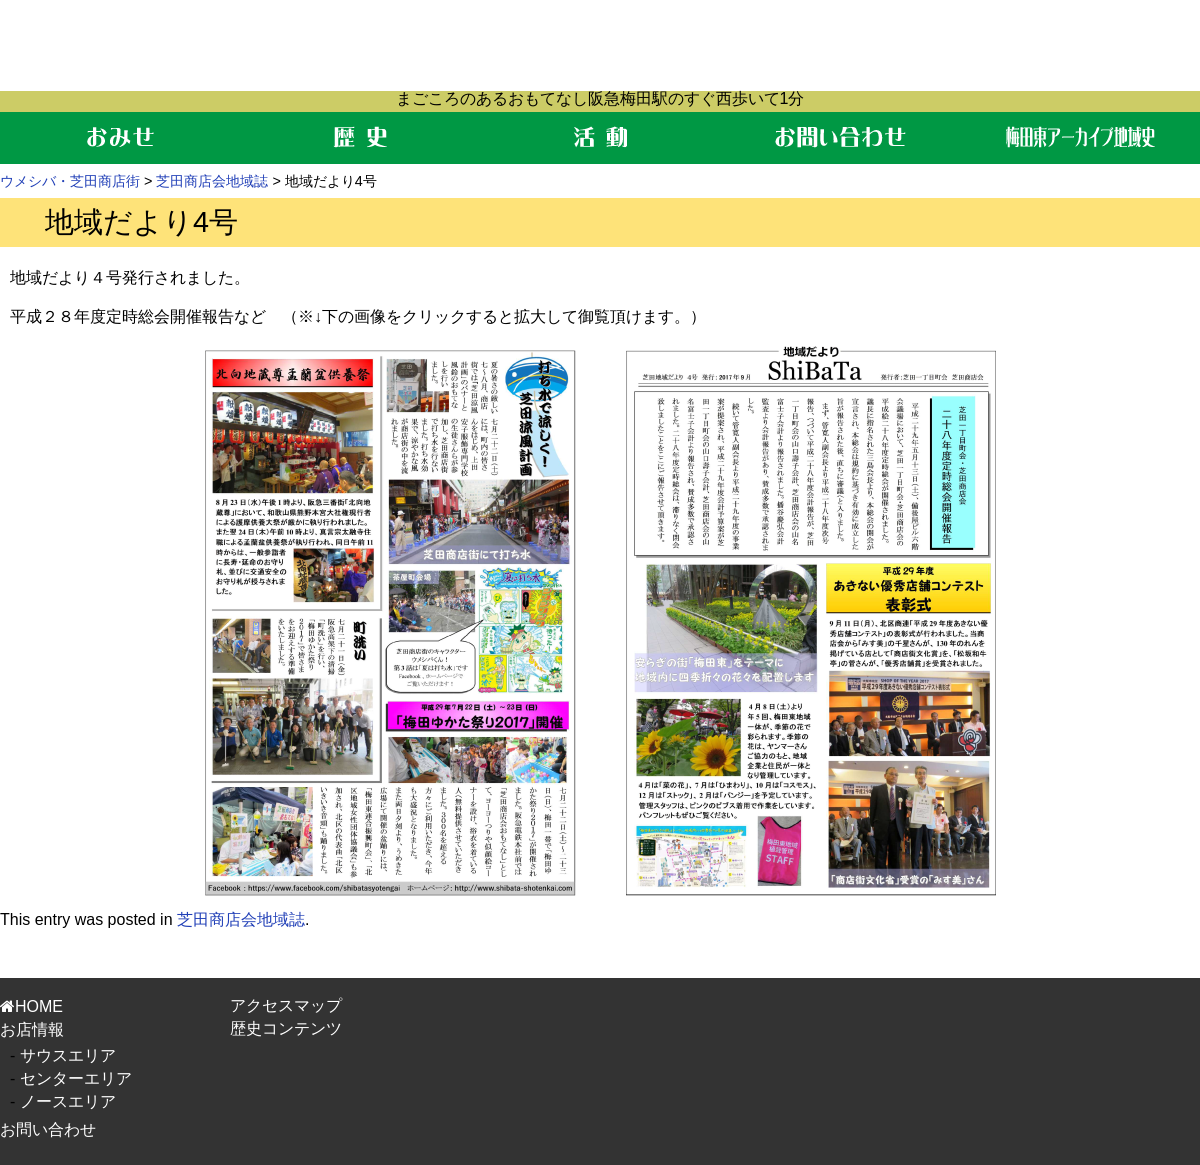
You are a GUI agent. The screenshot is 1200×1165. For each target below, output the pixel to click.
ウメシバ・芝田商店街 (70, 181)
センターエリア (76, 1078)
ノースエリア (68, 1101)
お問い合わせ (48, 1129)
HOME (31, 1006)
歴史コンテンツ (286, 1028)
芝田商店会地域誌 (212, 181)
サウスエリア (68, 1055)
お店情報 (32, 1029)
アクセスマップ (286, 1005)
